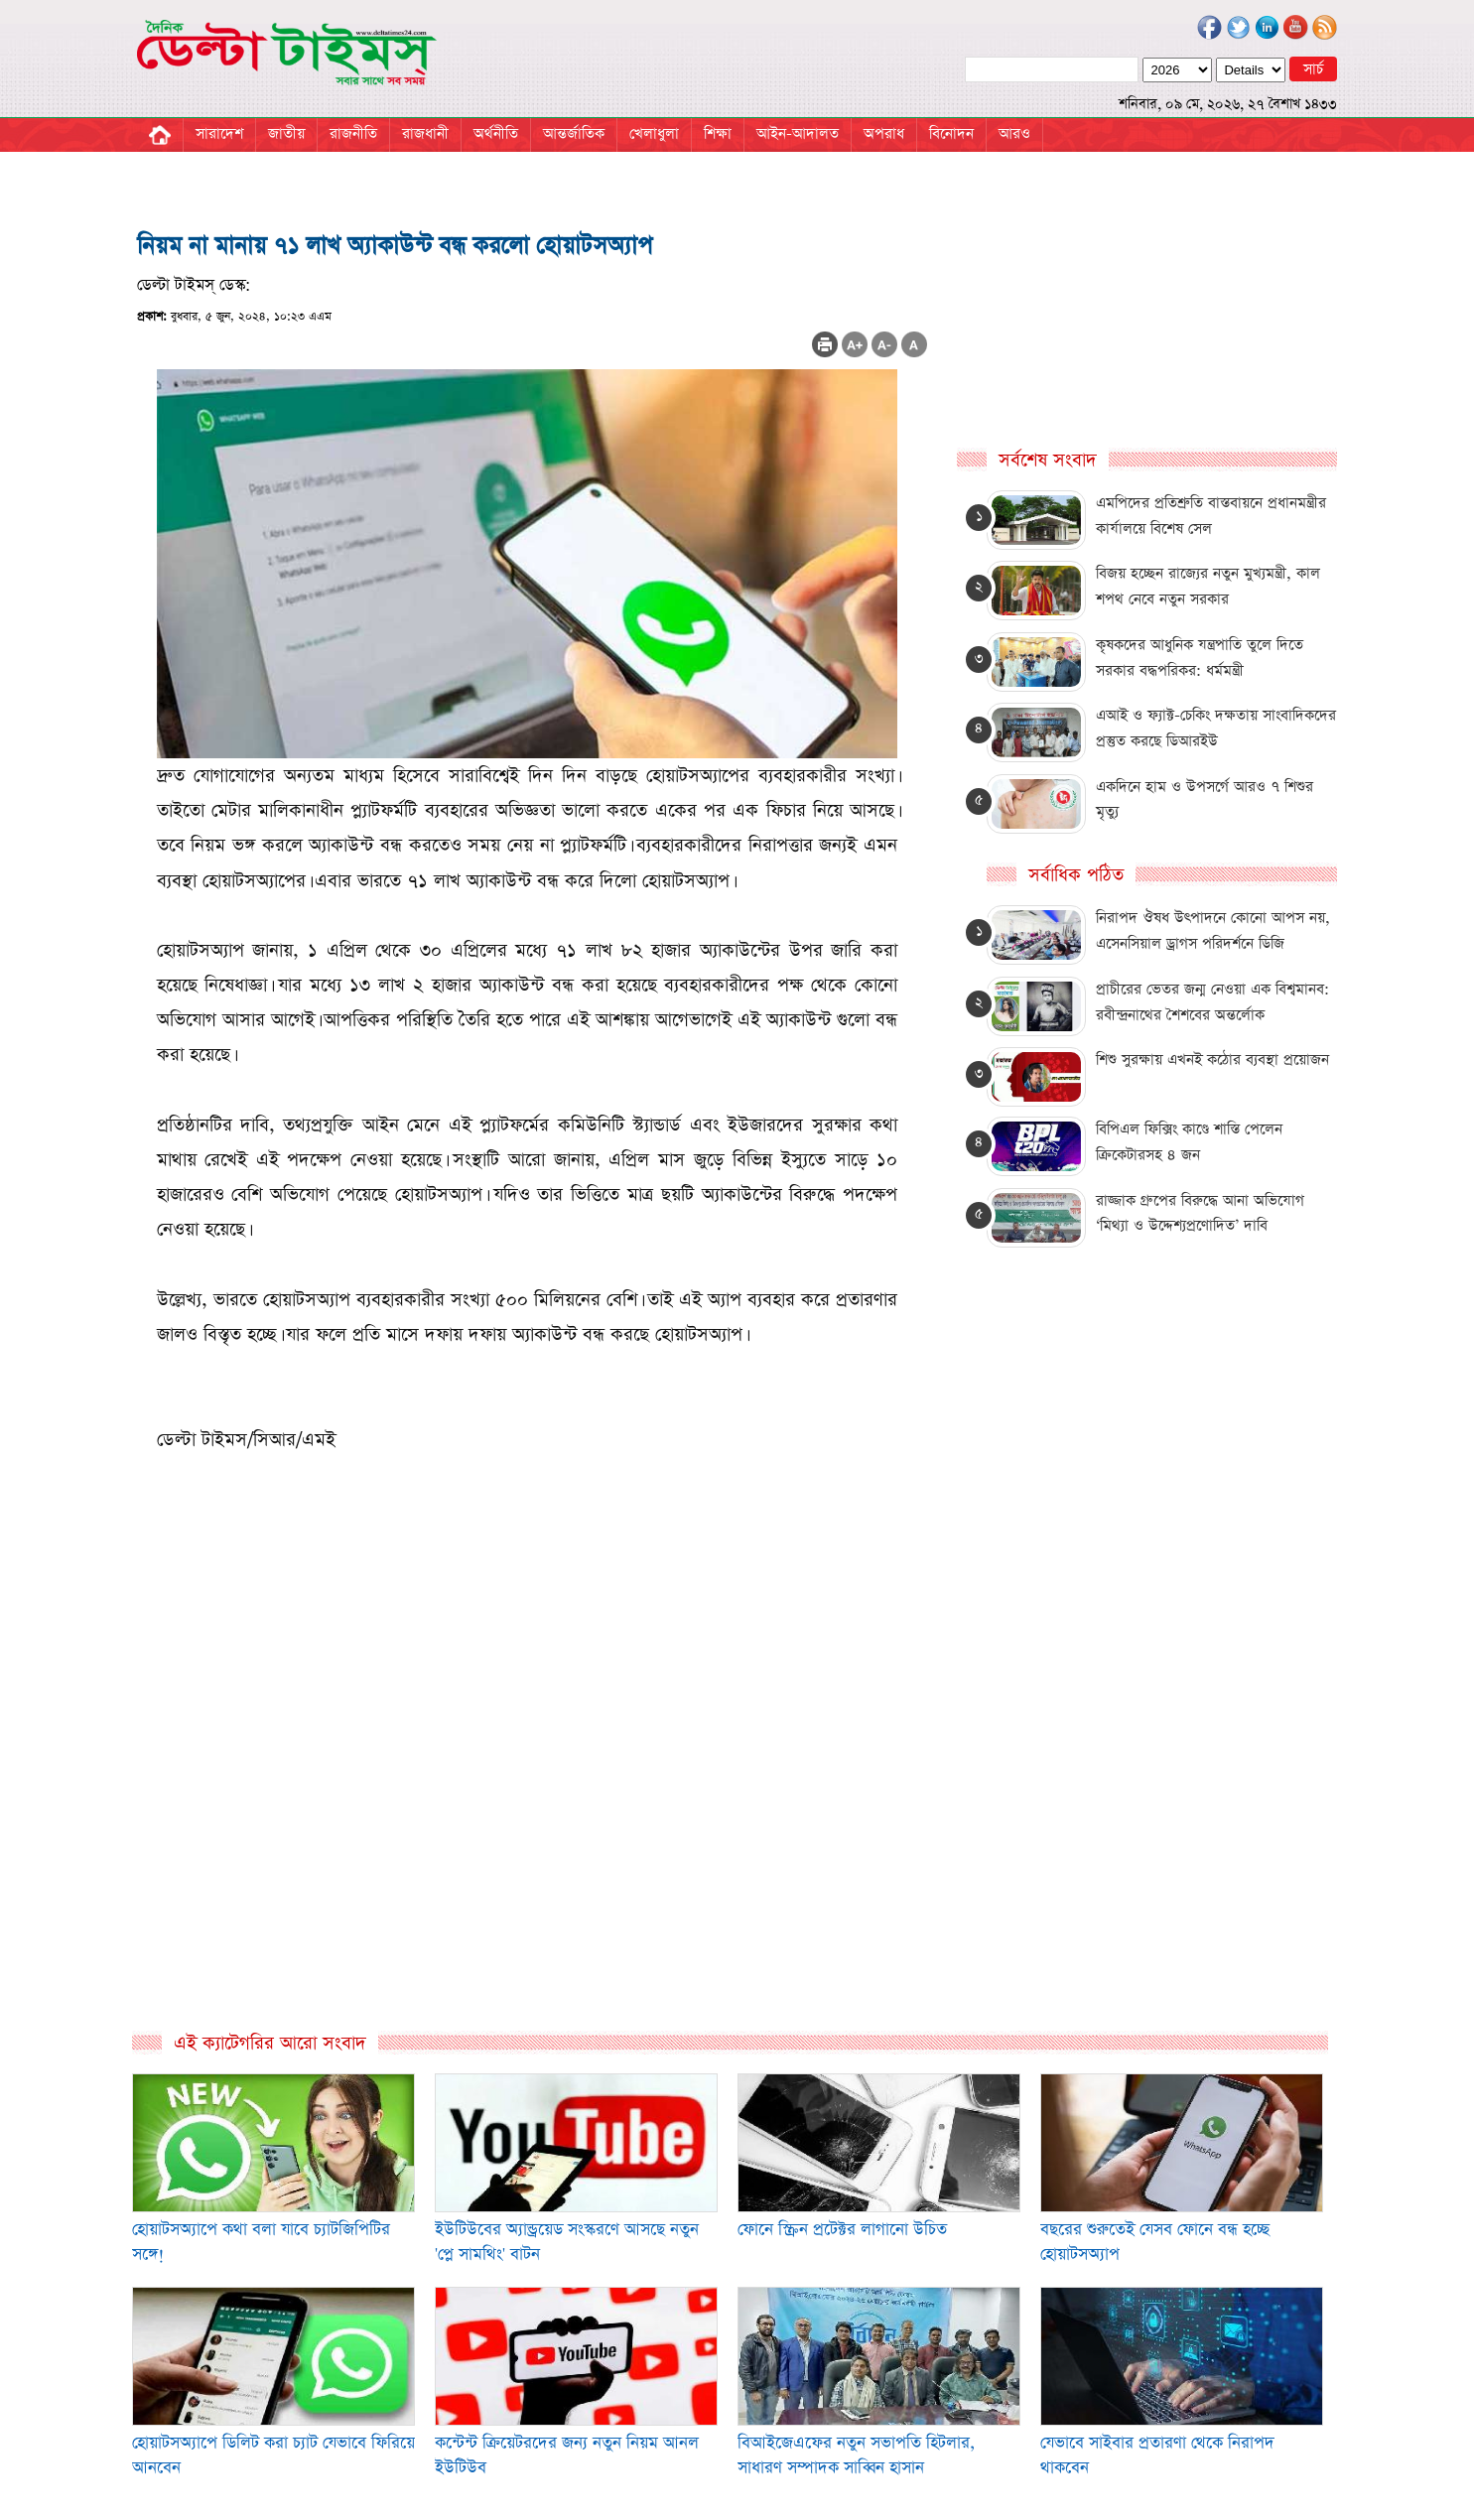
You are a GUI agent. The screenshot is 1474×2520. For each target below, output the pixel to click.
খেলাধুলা (654, 133)
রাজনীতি (353, 133)
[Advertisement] (532, 1816)
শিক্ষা (718, 133)
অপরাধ (884, 133)
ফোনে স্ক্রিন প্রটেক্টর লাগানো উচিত (842, 2229)
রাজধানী (425, 133)
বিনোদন (951, 133)
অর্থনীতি (495, 133)
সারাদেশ (219, 133)
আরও (1014, 133)
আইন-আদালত (797, 133)
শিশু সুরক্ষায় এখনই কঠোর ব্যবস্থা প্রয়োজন (1212, 1059)
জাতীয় (286, 133)
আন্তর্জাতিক (573, 133)
